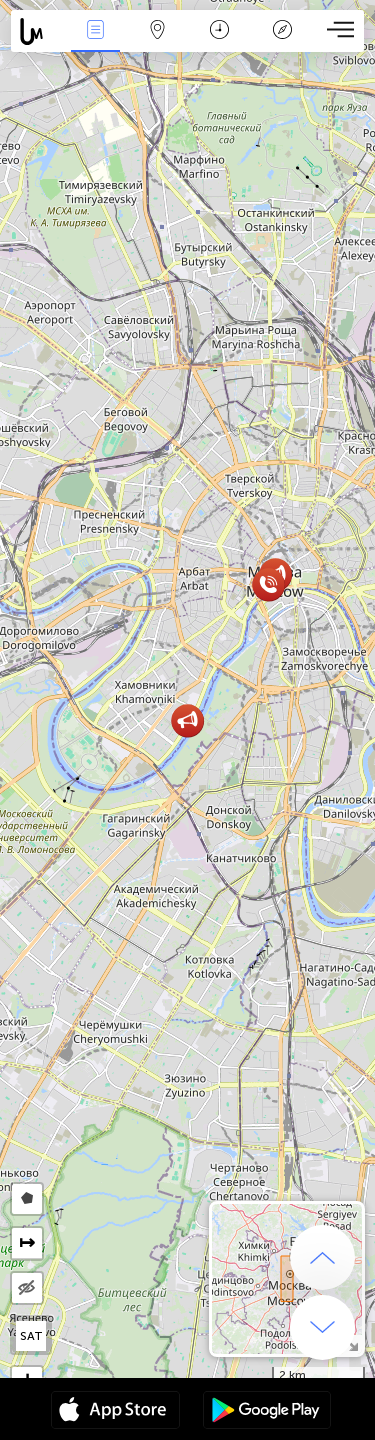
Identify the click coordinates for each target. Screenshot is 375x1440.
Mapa (158, 31)
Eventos (95, 31)
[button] (268, 584)
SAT (31, 1336)
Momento (219, 31)
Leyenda (282, 31)
